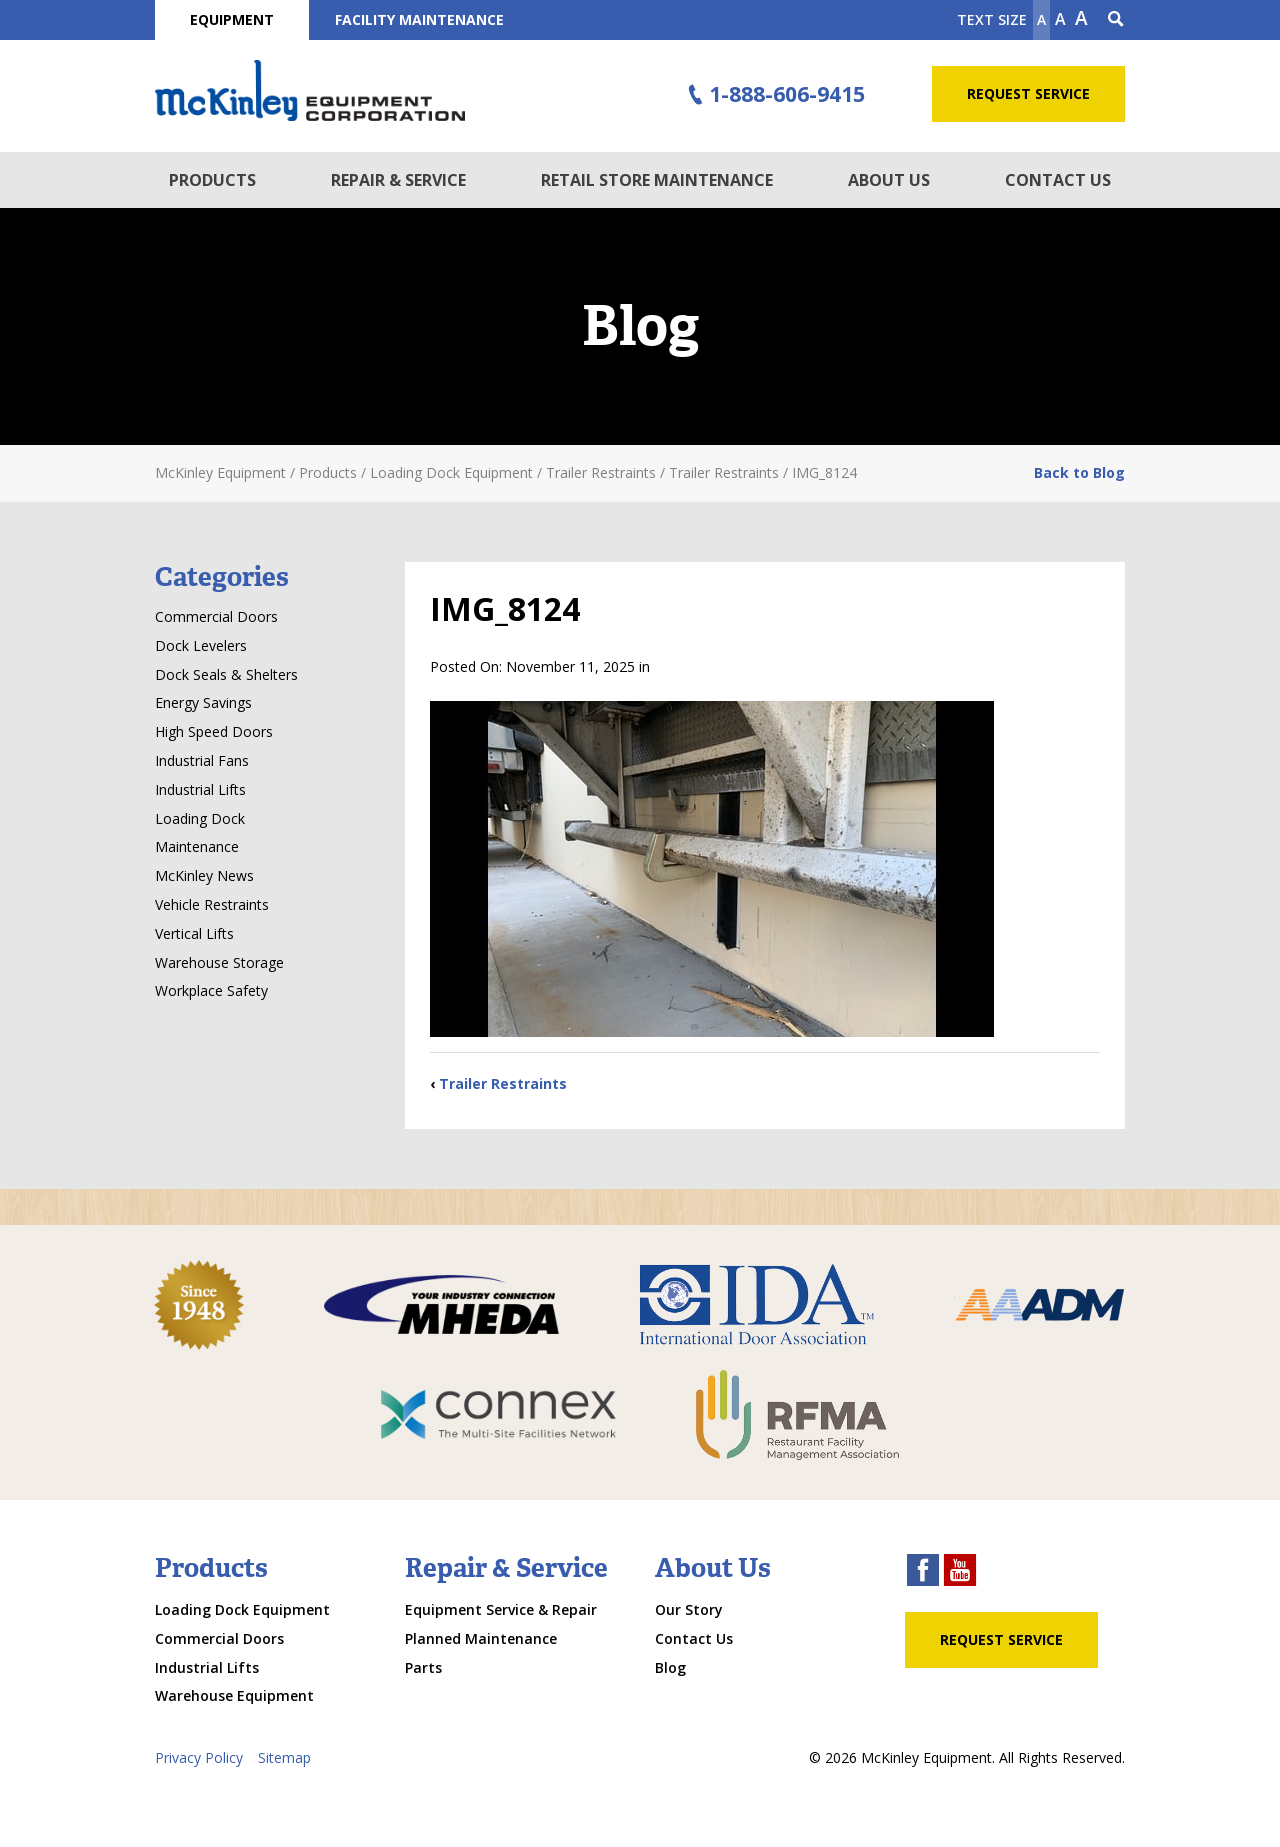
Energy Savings (203, 702)
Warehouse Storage (219, 962)
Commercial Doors (216, 616)
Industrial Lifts (200, 789)
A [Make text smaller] (1041, 19)
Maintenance (197, 846)
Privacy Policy (199, 1757)
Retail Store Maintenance (657, 180)
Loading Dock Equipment (242, 1609)
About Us (889, 180)
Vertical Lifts (194, 933)
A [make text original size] (1060, 19)
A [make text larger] (1081, 18)
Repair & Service (398, 180)
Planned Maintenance (481, 1638)
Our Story (689, 1609)
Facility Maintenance (419, 19)
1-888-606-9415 (774, 95)
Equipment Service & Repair (501, 1609)
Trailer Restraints (503, 1083)
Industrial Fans (202, 760)
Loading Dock (200, 818)
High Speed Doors (214, 731)
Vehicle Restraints (212, 904)
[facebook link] (923, 1572)
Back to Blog (1079, 472)
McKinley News (204, 875)
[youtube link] (960, 1572)
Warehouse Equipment (234, 1695)
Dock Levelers (201, 645)
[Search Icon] (1116, 20)
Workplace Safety (211, 990)
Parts (423, 1667)
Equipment (232, 19)
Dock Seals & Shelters (226, 674)
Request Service (1028, 93)
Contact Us (1058, 180)
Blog (670, 1667)
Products (212, 180)
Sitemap (284, 1757)
